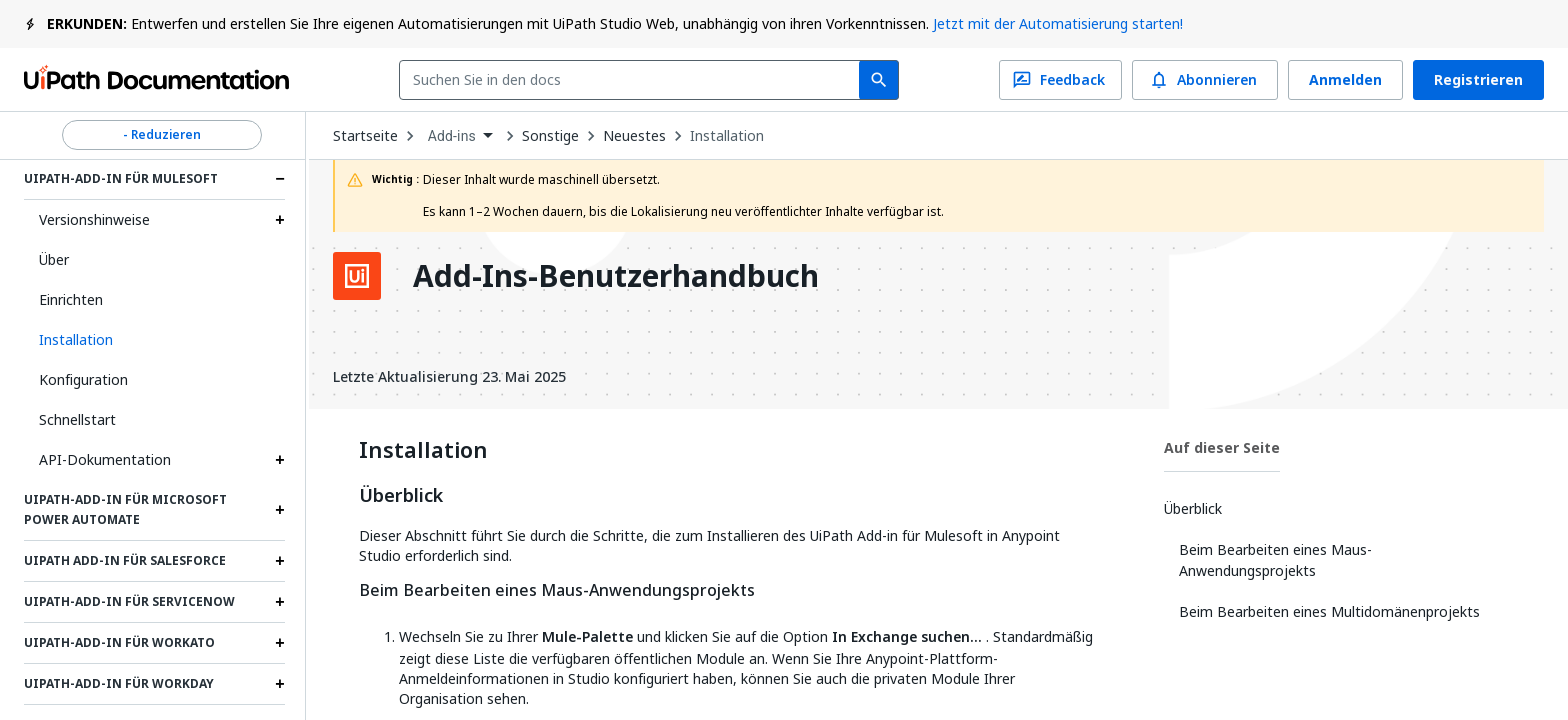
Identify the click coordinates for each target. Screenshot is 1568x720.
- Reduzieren (162, 135)
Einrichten (71, 299)
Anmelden (1345, 80)
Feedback (1060, 80)
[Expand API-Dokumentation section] (280, 460)
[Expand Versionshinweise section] (280, 220)
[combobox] (633, 80)
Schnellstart (77, 419)
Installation (727, 136)
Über (54, 259)
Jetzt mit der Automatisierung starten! (1058, 23)
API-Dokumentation (105, 459)
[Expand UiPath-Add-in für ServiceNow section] (280, 602)
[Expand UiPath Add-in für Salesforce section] (280, 561)
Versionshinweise (94, 219)
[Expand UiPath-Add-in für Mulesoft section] (280, 179)
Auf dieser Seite (1222, 447)
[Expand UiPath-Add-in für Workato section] (280, 643)
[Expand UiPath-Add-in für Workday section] (280, 684)
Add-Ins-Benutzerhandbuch (616, 276)
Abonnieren (1205, 80)
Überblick (401, 496)
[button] (154, 340)
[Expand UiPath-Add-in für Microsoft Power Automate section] (280, 510)
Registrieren (1478, 80)
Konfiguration (83, 379)
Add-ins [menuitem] (452, 136)
